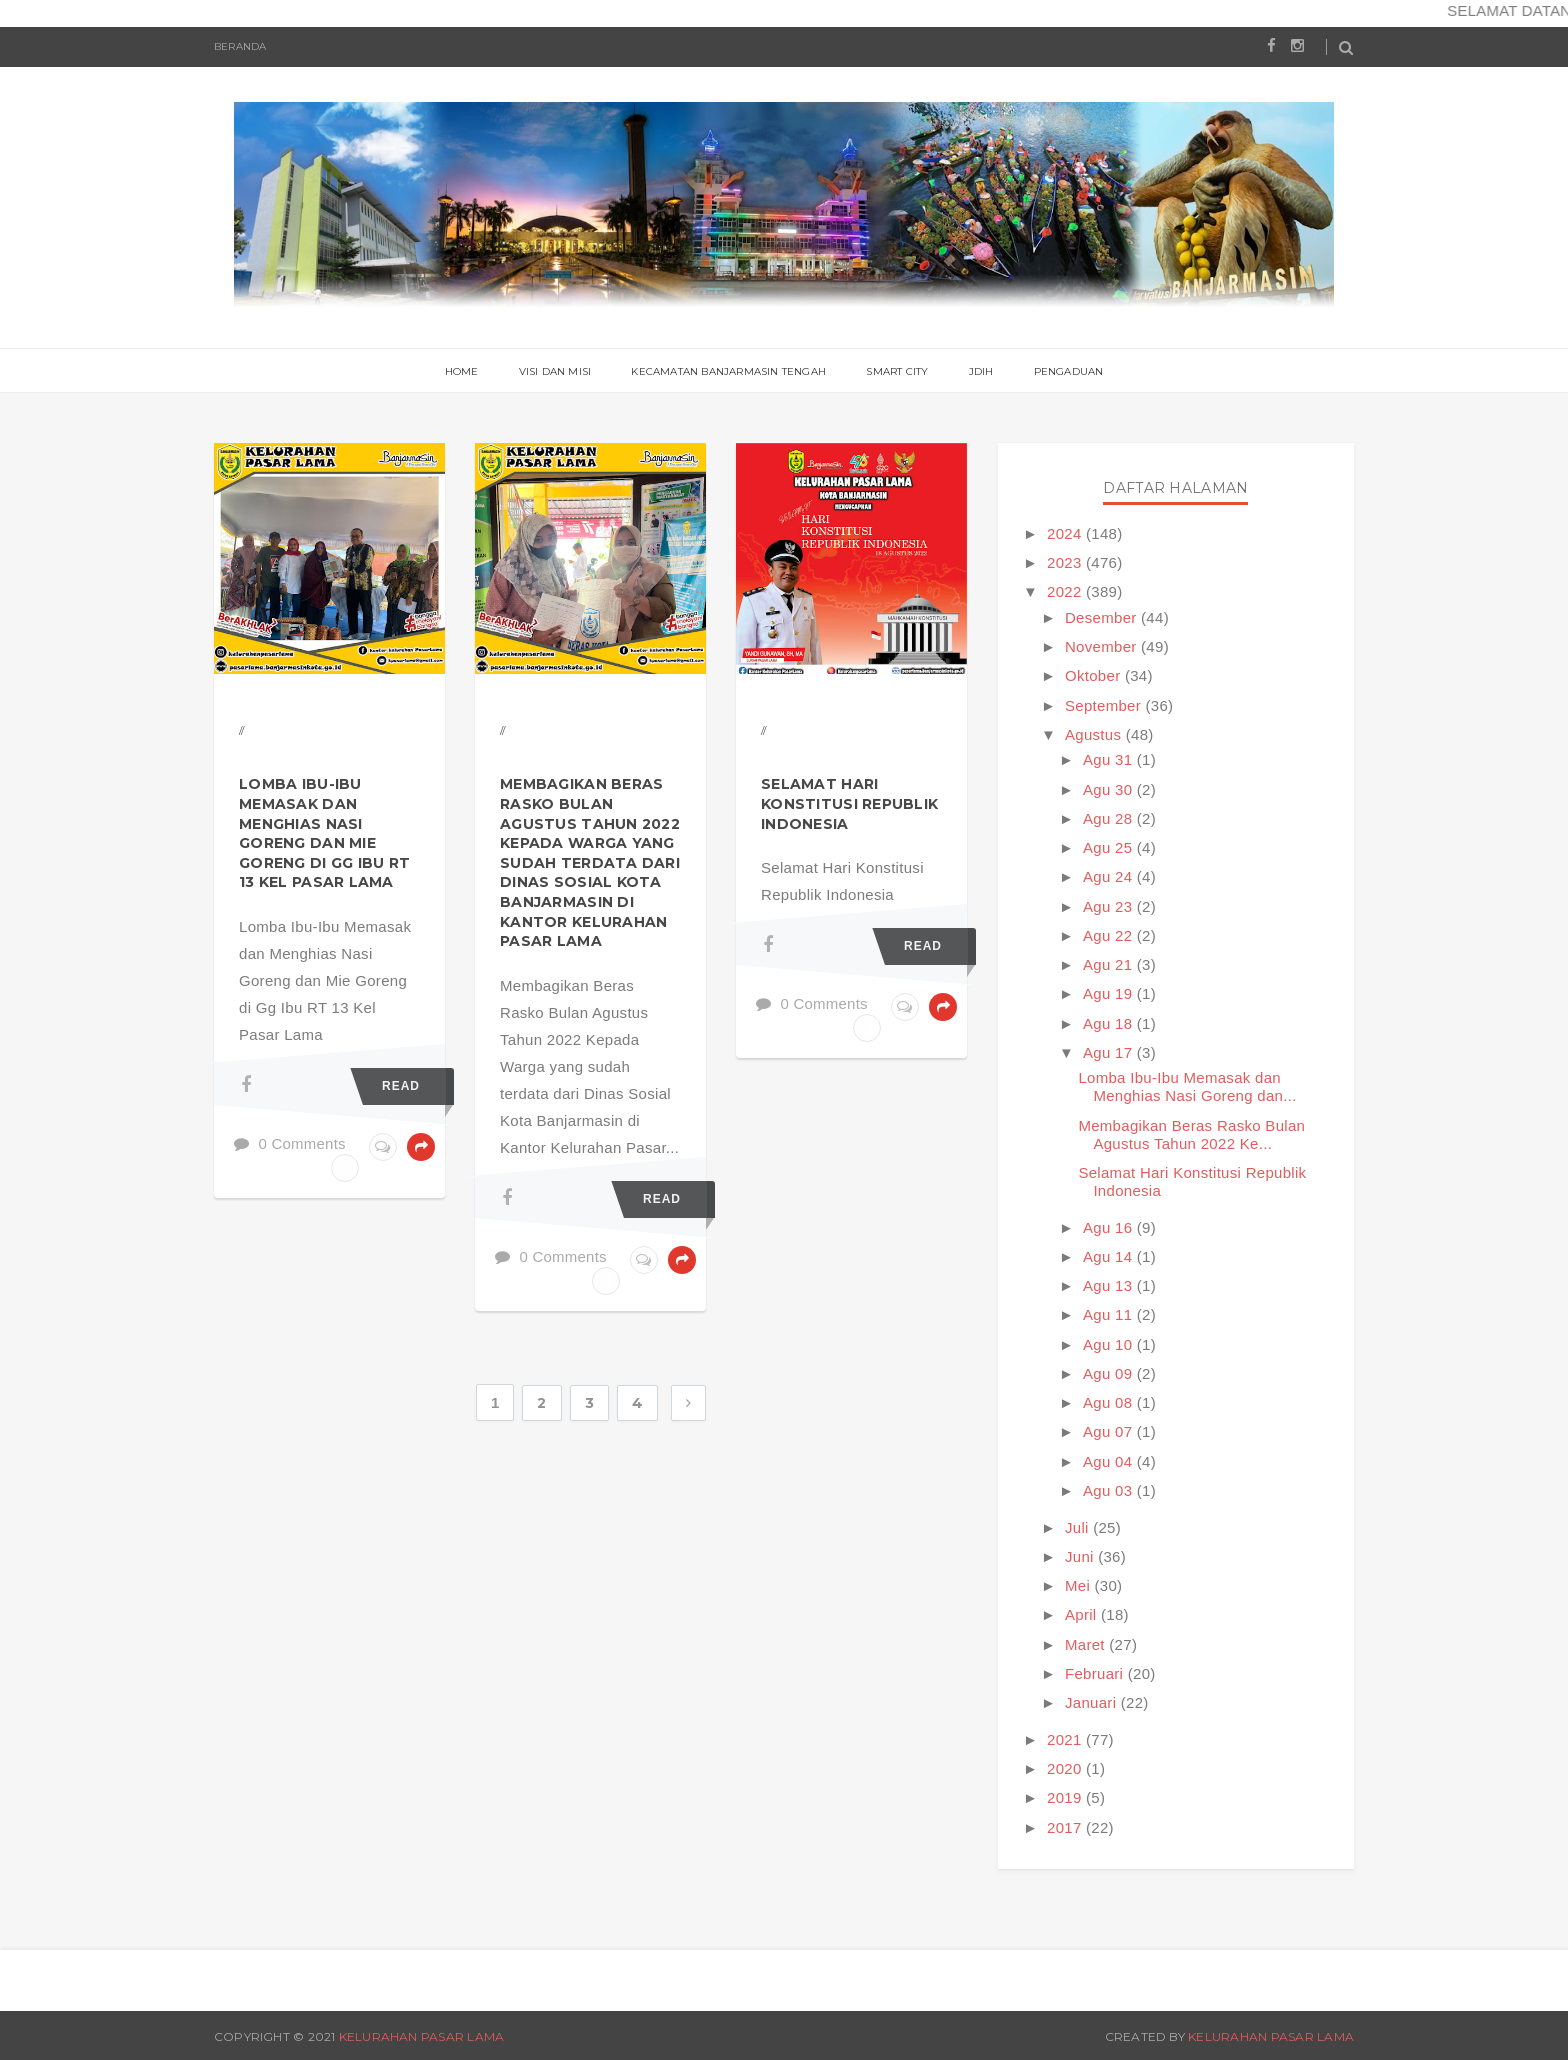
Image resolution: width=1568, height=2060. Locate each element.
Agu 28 (1110, 818)
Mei (1080, 1585)
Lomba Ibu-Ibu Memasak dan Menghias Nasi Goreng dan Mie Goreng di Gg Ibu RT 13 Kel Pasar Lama (324, 833)
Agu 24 (1110, 876)
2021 (1066, 1739)
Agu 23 (1110, 906)
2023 (1066, 562)
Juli (1079, 1527)
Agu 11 (1110, 1314)
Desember (1103, 617)
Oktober (1095, 675)
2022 (1066, 591)
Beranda (240, 46)
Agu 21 (1110, 964)
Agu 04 (1110, 1461)
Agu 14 (1110, 1256)
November (1103, 646)
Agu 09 (1110, 1373)
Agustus (1095, 734)
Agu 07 (1110, 1431)
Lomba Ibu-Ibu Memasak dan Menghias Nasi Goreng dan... (1187, 1086)
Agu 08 (1110, 1402)
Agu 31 (1110, 759)
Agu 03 (1110, 1490)
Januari (1093, 1702)
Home (462, 371)
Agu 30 (1110, 789)
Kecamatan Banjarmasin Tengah (728, 371)
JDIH (981, 371)
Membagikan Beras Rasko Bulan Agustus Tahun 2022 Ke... (1191, 1134)
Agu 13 (1110, 1285)
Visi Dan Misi (555, 371)
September (1105, 705)
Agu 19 (1110, 993)
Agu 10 (1110, 1344)
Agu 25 (1110, 847)
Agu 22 (1110, 935)
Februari (1096, 1673)
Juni (1081, 1556)
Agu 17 (1110, 1052)
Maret (1087, 1644)
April (1083, 1614)
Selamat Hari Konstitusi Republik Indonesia (849, 803)
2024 (1066, 533)
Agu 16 (1110, 1227)
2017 (1066, 1827)
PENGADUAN (1069, 371)
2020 (1066, 1768)
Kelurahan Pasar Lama (422, 2036)
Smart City (897, 371)
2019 (1066, 1797)
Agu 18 (1110, 1023)
